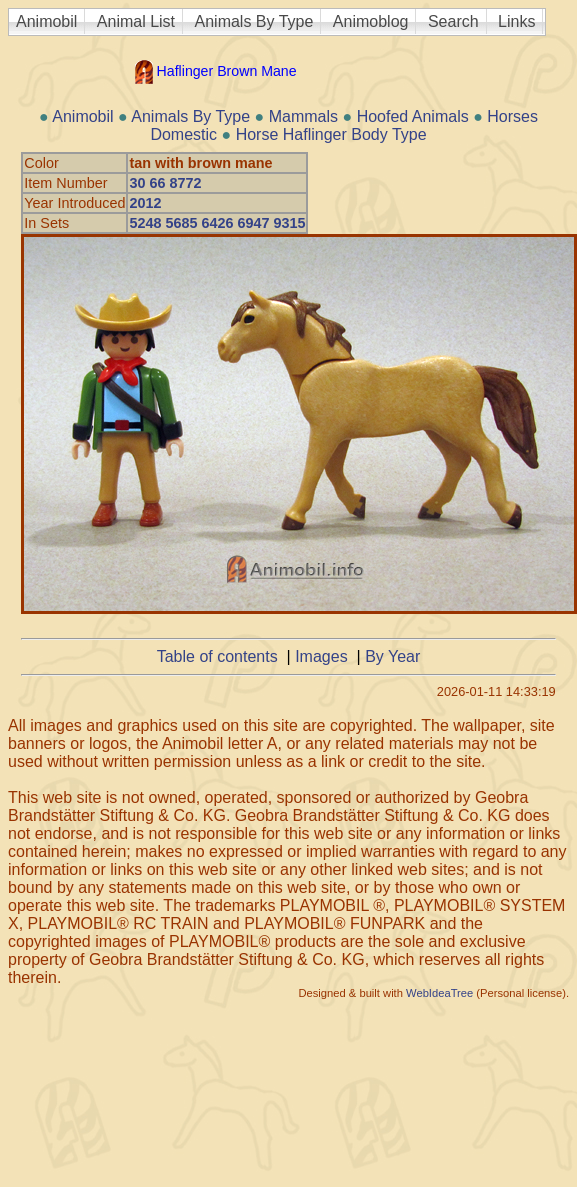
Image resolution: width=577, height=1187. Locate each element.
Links (516, 21)
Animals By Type (254, 21)
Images (321, 656)
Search (453, 21)
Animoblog (371, 21)
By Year (392, 656)
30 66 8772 (165, 183)
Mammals (303, 116)
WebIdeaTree (439, 993)
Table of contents (217, 656)
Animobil (46, 21)
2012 (145, 203)
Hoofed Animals (413, 116)
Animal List (136, 21)
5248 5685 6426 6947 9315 (217, 223)
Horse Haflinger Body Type (331, 134)
